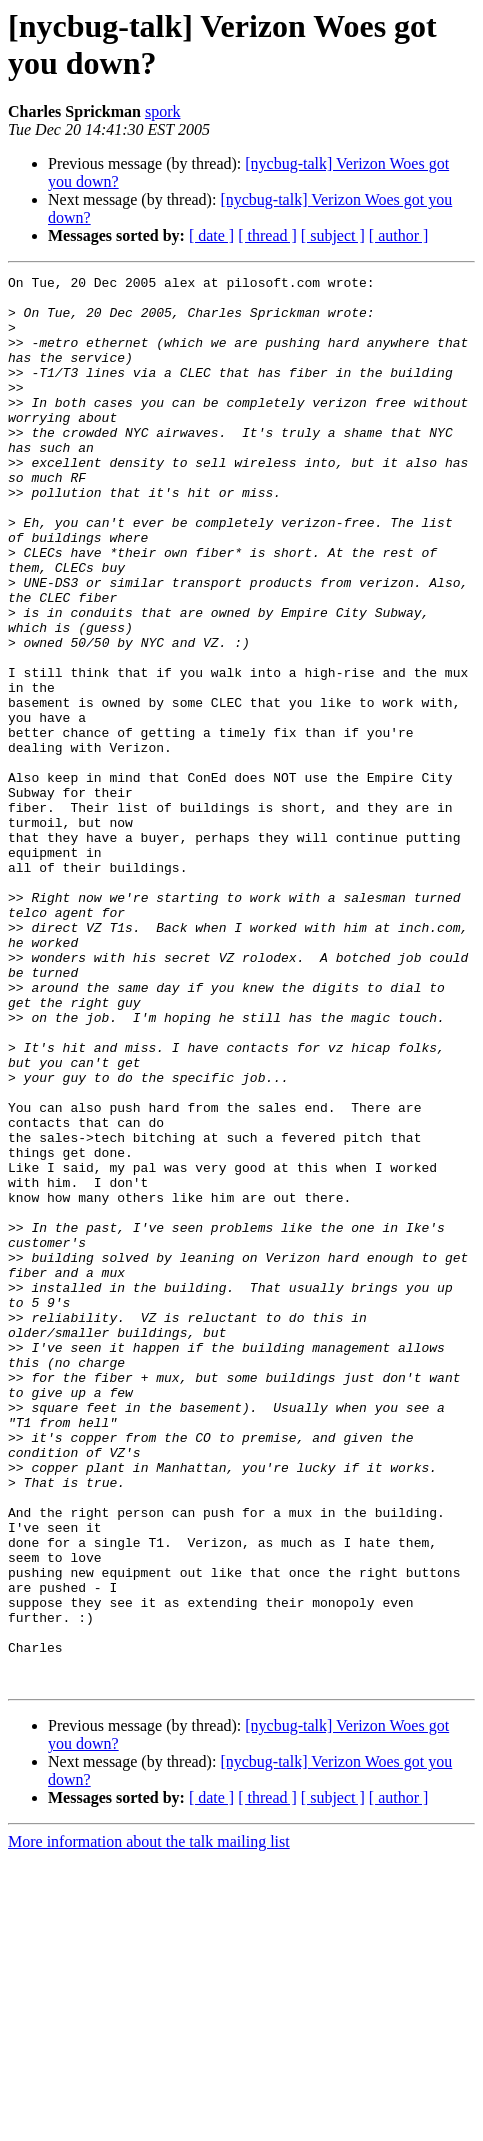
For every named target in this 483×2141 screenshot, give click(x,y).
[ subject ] (333, 235)
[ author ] (399, 235)
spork (163, 111)
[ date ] (211, 235)
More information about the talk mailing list (149, 2123)
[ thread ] (267, 235)
